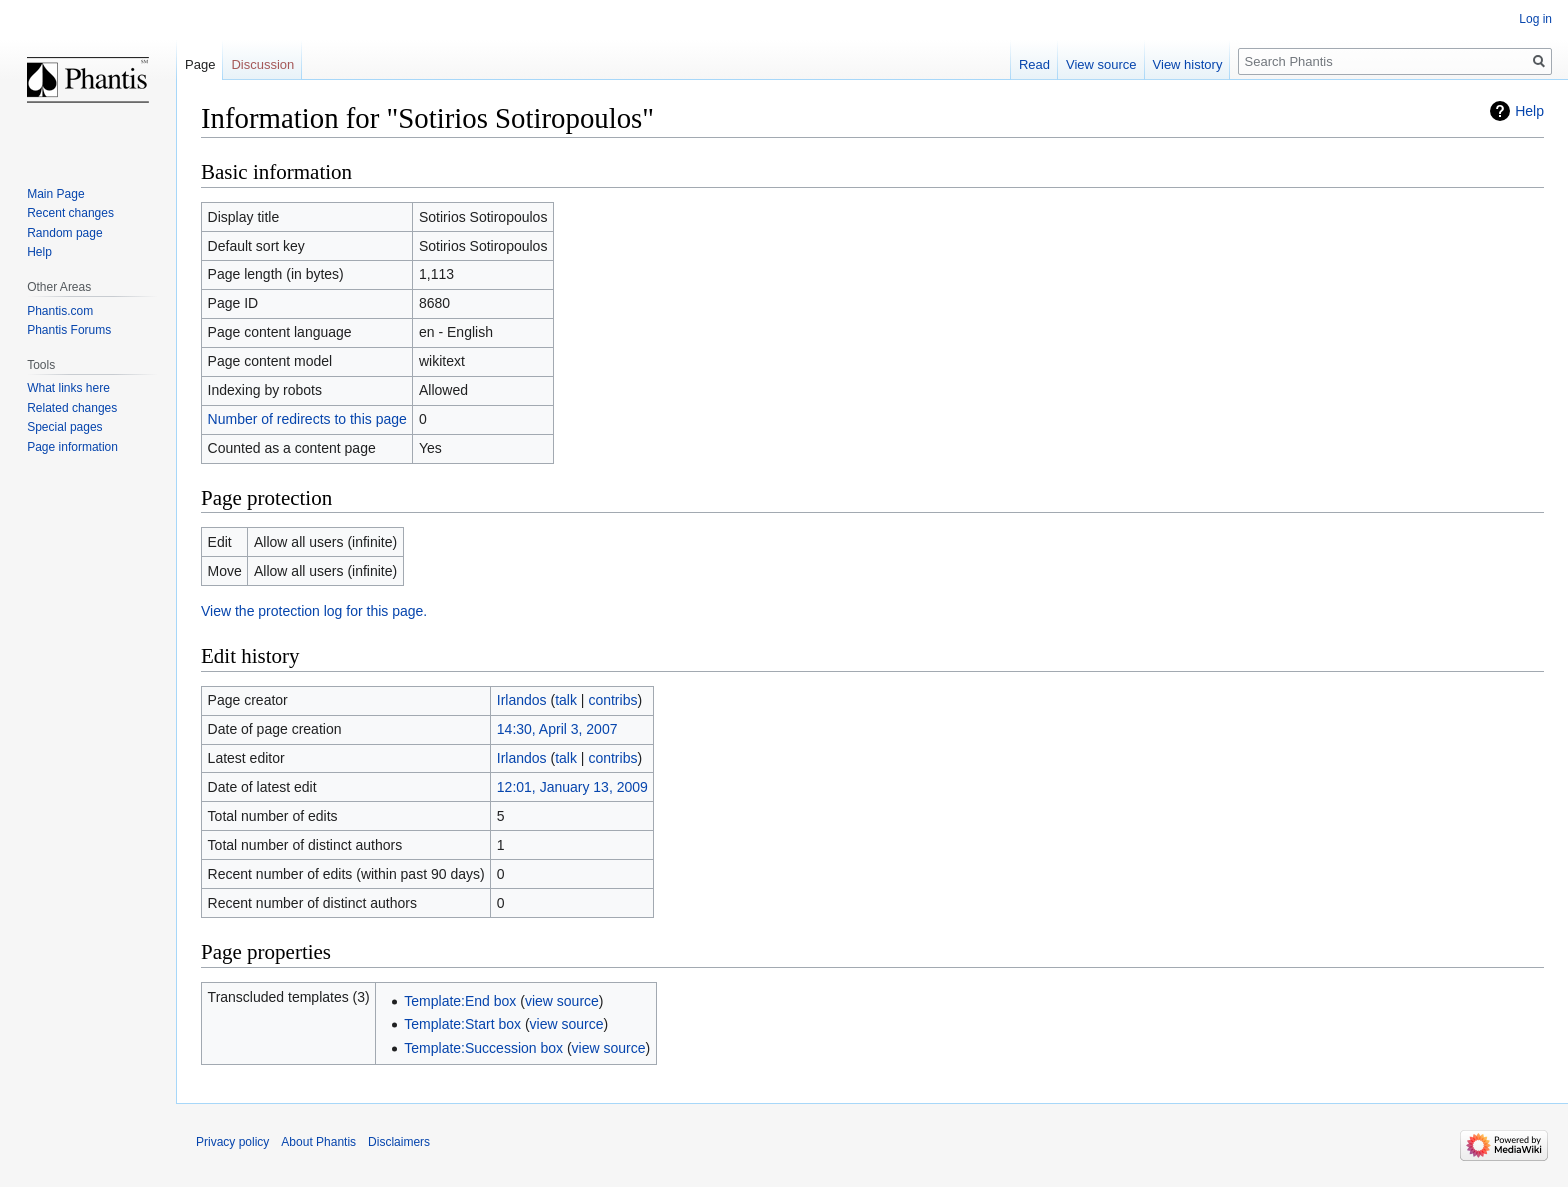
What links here (68, 388)
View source (1101, 64)
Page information (72, 447)
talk (566, 700)
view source (562, 1001)
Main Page (55, 194)
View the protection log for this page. (314, 611)
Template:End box (460, 1001)
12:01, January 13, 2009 (572, 787)
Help (1529, 111)
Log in (1535, 19)
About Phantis (318, 1142)
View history (1188, 64)
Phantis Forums (69, 330)
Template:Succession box (483, 1048)
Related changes (72, 408)
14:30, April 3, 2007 (557, 729)
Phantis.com (60, 311)
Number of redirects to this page (307, 419)
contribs (612, 700)
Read (1034, 64)
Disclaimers (399, 1142)
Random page (64, 233)
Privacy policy (232, 1142)
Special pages (64, 427)
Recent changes (70, 213)
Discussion (262, 64)
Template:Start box (462, 1024)
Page (200, 64)
